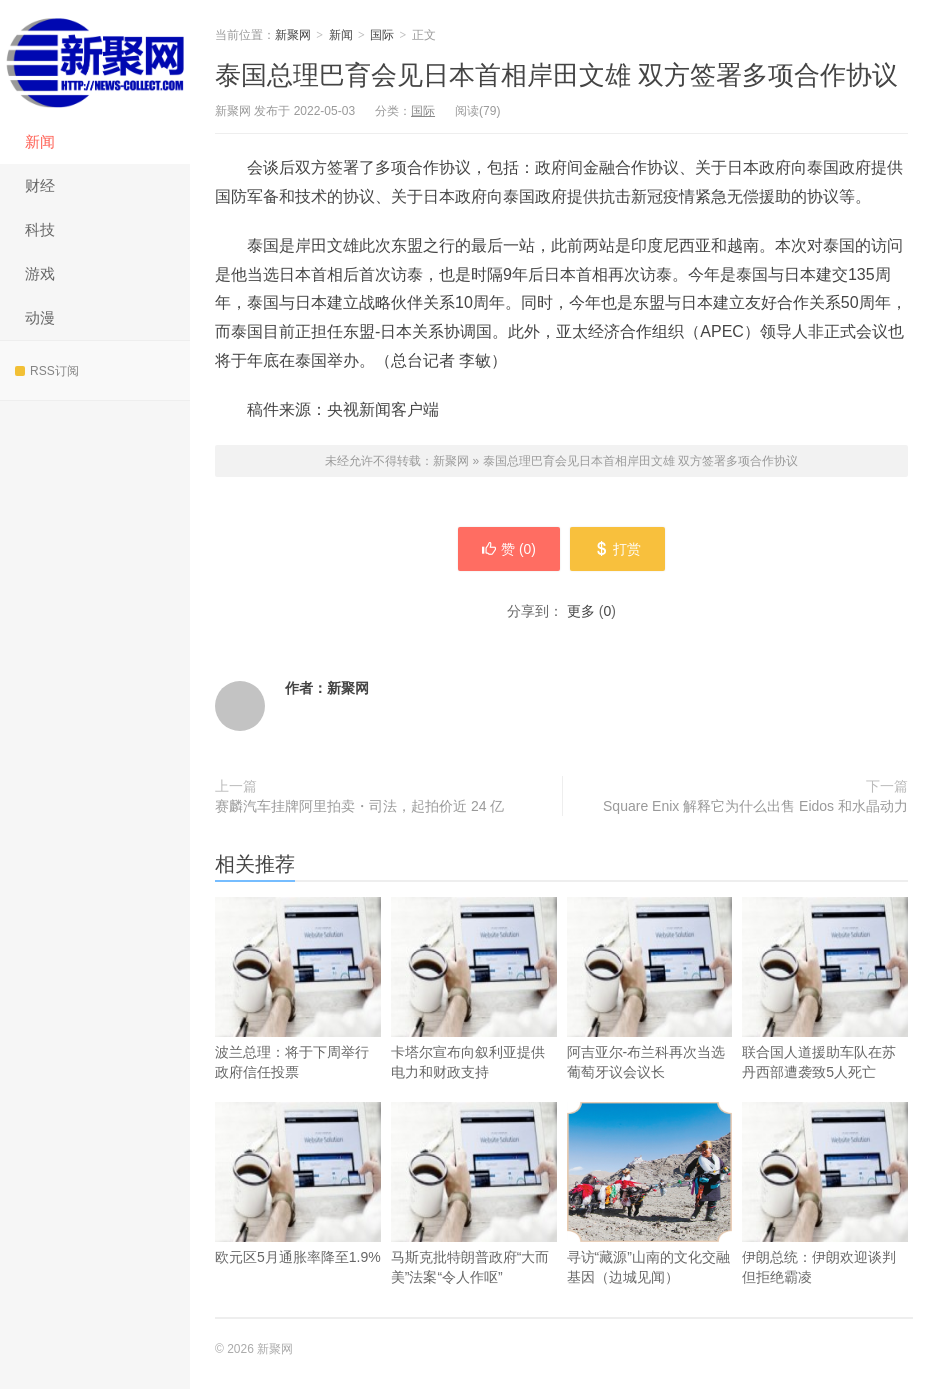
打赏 (618, 549)
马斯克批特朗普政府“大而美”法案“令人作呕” (474, 1225)
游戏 (40, 273)
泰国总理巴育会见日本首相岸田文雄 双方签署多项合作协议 (556, 75)
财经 (40, 185)
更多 (581, 611)
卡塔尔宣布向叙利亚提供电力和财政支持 (474, 1020)
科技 (40, 229)
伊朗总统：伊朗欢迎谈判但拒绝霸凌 (825, 1225)
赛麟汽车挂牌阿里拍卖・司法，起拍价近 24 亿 (359, 806)
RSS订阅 (47, 371)
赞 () (508, 549)
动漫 (40, 317)
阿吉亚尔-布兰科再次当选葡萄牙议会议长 (650, 1020)
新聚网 (95, 60)
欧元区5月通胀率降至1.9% (298, 1215)
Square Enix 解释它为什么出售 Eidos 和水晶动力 (755, 806)
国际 (382, 35)
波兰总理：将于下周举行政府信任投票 (298, 1020)
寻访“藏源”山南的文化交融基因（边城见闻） (650, 1193)
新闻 (40, 141)
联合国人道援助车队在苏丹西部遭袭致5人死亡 (825, 1020)
